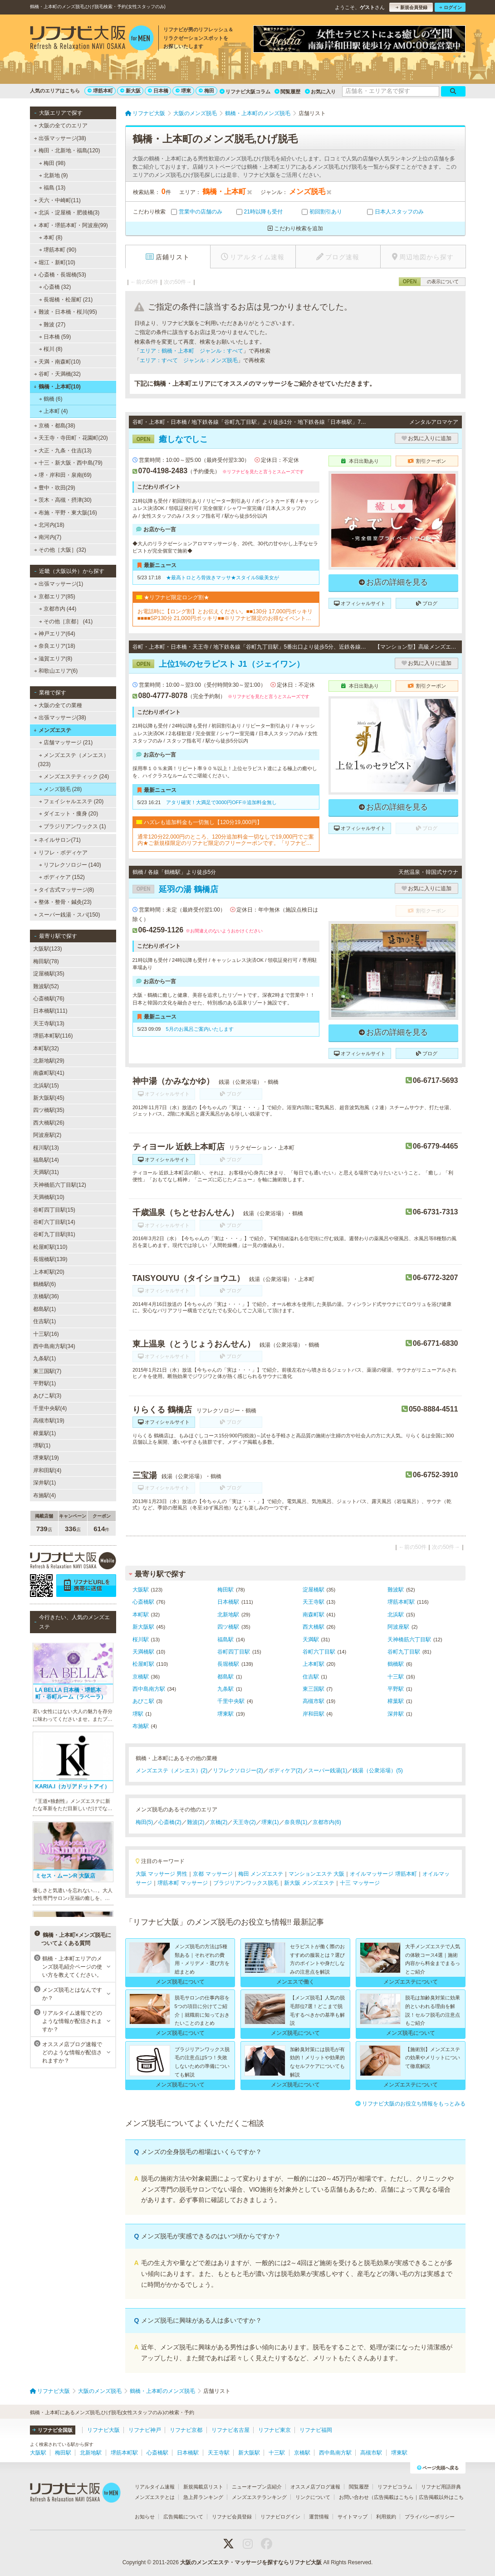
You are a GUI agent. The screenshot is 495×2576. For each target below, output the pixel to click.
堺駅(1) (42, 1445)
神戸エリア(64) (54, 634)
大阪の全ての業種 (58, 705)
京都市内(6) (327, 1822)
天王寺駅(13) (48, 1023)
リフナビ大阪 (103, 2430)
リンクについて (312, 2497)
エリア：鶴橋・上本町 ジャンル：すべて (191, 351)
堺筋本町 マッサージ (182, 1883)
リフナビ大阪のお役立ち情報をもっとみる (410, 2104)
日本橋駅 (228, 1602)
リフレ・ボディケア (61, 852)
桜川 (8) (50, 349)
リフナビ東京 (274, 2430)
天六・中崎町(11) (57, 200)
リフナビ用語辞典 (441, 2486)
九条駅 (225, 1689)
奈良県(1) (296, 1822)
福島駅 (225, 1639)
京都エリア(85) (54, 596)
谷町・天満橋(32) (57, 374)
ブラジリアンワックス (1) (72, 826)
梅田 (206, 90)
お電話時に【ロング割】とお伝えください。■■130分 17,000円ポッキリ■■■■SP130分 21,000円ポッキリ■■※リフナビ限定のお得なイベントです (225, 614)
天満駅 (311, 1639)
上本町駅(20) (48, 1272)
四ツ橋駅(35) (48, 1110)
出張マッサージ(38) (60, 138)
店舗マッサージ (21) (66, 742)
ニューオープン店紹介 (257, 2486)
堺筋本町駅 (401, 1602)
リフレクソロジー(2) (238, 1770)
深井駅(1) (44, 1483)
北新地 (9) (53, 175)
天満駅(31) (46, 1172)
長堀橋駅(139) (50, 1259)
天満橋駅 (143, 1652)
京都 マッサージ (212, 1874)
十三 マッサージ (359, 1883)
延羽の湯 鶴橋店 (175, 889)
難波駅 (395, 1589)
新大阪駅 (143, 1627)
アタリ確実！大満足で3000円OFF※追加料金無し (221, 802)
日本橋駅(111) (50, 1011)
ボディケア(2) (286, 1770)
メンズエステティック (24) (74, 776)
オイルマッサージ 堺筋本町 (383, 1874)
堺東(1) (270, 1822)
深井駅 (395, 1714)
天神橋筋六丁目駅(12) (59, 1185)
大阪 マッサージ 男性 (162, 1874)
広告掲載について (183, 2516)
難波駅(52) (46, 986)
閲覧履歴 (287, 91)
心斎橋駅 (143, 1602)
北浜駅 (395, 1614)
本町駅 (140, 1614)
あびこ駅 (143, 1701)
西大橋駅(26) (48, 1123)
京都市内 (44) (57, 609)
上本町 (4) (53, 411)
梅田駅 (225, 1589)
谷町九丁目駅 (403, 1652)
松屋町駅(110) (50, 1247)
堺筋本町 (100, 90)
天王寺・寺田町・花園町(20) (71, 438)
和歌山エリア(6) (56, 671)
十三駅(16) (46, 1334)
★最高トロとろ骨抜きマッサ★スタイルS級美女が (222, 577)
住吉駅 (311, 1677)
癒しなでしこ (170, 439)
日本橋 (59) (55, 337)
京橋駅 (140, 1677)
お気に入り (320, 91)
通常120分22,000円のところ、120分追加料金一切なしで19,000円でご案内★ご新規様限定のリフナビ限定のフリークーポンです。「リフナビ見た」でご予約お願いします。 (225, 840)
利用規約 (386, 2516)
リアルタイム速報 (155, 2486)
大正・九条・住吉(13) (63, 450)
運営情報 (319, 2516)
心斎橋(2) (169, 1822)
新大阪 (130, 90)
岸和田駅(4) (47, 1470)
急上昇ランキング (203, 2497)
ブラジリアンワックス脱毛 (246, 1883)
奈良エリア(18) (54, 646)
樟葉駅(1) (44, 1433)
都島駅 (225, 1677)
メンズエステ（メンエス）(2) (172, 1770)
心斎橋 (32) (55, 287)
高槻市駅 (313, 1701)
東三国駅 (313, 1689)
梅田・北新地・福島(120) (67, 150)
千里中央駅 (231, 1701)
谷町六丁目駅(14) (54, 1222)
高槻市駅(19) (48, 1420)
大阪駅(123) (47, 949)
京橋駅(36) (46, 1296)
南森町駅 (313, 1614)
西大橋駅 (313, 1627)
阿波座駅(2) (47, 1135)
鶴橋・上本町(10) (57, 386)
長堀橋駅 (228, 1664)
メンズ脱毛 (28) (60, 789)
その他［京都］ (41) (66, 621)
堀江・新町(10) (54, 262)
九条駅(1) (44, 1358)
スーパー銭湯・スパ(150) (67, 915)
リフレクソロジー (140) (70, 865)
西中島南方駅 (148, 1689)
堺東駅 (225, 1714)
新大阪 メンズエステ (309, 1883)
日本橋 (158, 90)
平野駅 (395, 1689)
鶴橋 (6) (50, 399)
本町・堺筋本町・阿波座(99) (71, 225)
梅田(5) (144, 1822)
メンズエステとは (155, 2497)
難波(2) (196, 1822)
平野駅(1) (44, 1383)
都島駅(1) (44, 1309)
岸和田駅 (313, 1714)
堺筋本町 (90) (57, 250)
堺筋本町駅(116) (53, 1036)
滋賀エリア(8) (53, 658)
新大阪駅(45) (48, 1098)
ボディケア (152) (62, 877)
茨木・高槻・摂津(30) (63, 500)
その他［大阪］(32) (60, 550)
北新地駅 (228, 1614)
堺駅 (137, 1714)
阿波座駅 (398, 1627)
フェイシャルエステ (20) (71, 801)
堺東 (183, 90)
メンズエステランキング (259, 2497)
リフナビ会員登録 (232, 2516)
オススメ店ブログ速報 (315, 2486)
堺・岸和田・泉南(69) (63, 475)
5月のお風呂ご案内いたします (200, 1029)
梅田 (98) (52, 163)
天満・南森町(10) (57, 362)
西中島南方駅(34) (54, 1346)
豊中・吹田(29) (54, 488)
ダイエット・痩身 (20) (68, 813)
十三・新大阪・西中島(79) (68, 463)
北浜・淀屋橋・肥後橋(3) (66, 212)
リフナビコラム (394, 2486)
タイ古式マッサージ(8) (64, 890)
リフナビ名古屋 (230, 2430)
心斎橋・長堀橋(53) (60, 275)
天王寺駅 (313, 1602)
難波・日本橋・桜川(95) (65, 312)
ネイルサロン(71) (57, 840)
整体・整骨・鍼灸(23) (63, 902)
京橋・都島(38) (54, 425)
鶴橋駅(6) (44, 1284)
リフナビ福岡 (315, 2430)
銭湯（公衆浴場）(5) (378, 1770)
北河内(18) (49, 525)
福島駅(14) (46, 1160)
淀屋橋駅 (313, 1589)
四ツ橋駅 (228, 1627)
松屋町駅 (143, 1664)
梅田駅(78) (46, 961)
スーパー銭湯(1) (328, 1770)
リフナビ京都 (186, 2430)
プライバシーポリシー (430, 2516)
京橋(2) (219, 1822)
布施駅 (140, 1726)
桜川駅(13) (46, 1148)
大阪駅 (140, 1589)
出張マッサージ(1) (58, 584)
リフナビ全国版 (52, 2430)
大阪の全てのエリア (60, 125)
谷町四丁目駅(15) (54, 1210)
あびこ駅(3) (47, 1395)
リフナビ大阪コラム (245, 91)
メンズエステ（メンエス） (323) (73, 759)
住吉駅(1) (44, 1321)
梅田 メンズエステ (260, 1874)
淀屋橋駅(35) (48, 973)
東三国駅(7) (47, 1371)
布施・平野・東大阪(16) (65, 512)
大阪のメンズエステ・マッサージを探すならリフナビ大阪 (251, 2562)
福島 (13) (52, 187)
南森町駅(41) (48, 1073)
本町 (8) (50, 237)
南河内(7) (47, 537)
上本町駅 (313, 1664)
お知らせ (145, 2516)
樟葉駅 (395, 1701)
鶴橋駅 (395, 1664)
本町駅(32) (46, 1048)
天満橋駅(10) (48, 1197)
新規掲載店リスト (203, 2486)
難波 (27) (52, 324)
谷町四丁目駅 (233, 1652)
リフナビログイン (280, 2516)
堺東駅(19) (46, 1458)
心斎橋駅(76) (48, 998)
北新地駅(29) (48, 1061)
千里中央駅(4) (50, 1408)
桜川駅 (140, 1639)
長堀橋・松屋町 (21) (66, 299)
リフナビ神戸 (144, 2430)
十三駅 (395, 1677)
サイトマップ (353, 2516)
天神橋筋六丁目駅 (409, 1639)
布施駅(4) (44, 1495)
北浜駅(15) (46, 1085)
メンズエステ (52, 730)
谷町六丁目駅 (319, 1652)
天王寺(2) (244, 1822)
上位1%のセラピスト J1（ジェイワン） (218, 664)
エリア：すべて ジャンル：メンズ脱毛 (189, 360)
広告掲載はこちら (394, 2497)
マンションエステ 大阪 (316, 1874)
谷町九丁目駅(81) (54, 1234)
